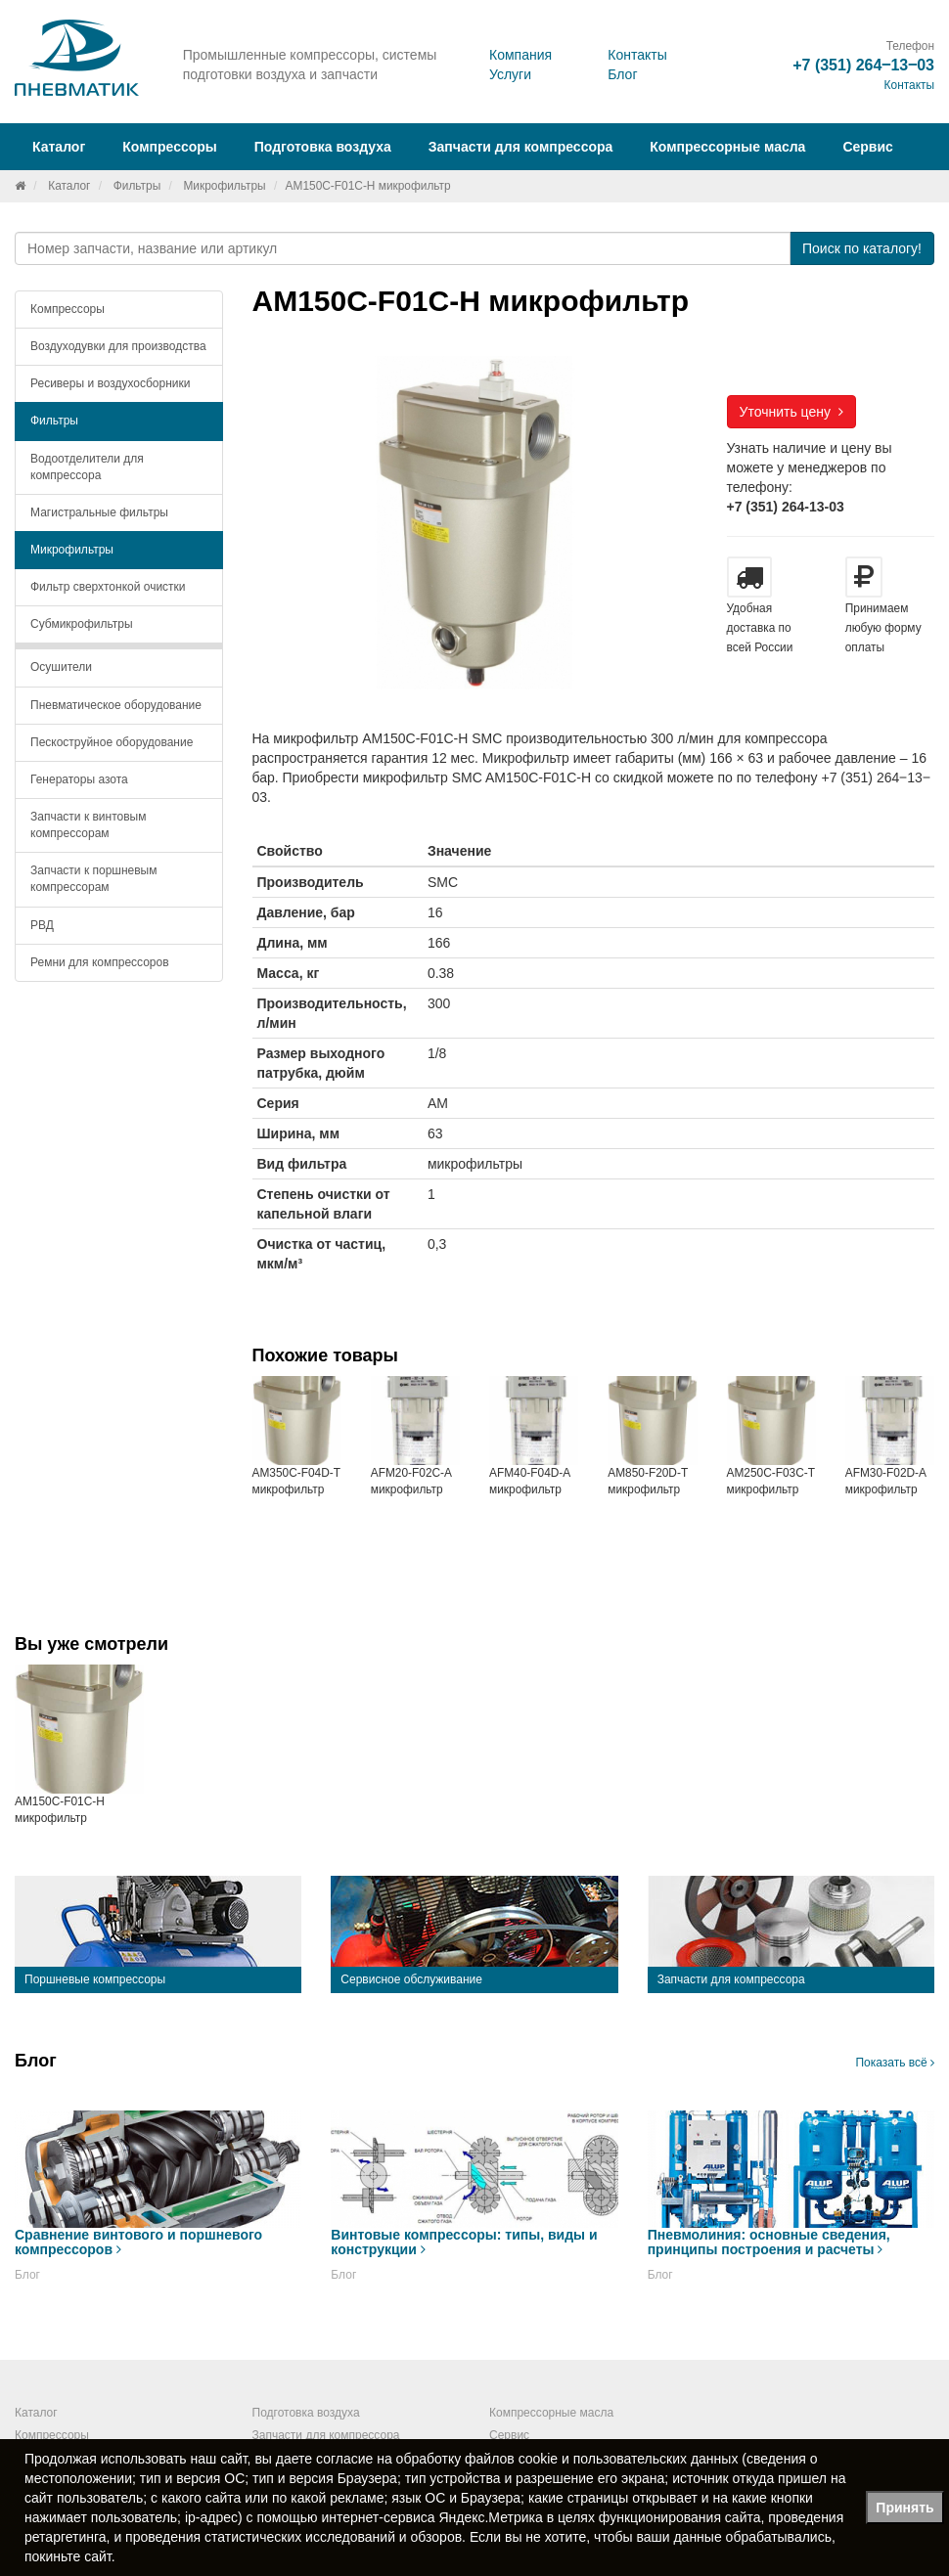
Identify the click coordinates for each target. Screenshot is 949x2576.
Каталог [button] (58, 147)
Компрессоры (67, 309)
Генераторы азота (79, 779)
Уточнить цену (791, 412)
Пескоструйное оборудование (111, 742)
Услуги (510, 74)
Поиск (862, 248)
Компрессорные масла (727, 147)
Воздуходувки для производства (118, 346)
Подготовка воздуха (306, 2413)
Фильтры (137, 186)
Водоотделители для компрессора (87, 467)
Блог (622, 74)
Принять (904, 2507)
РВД (42, 925)
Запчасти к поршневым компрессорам (94, 879)
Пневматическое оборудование (116, 705)
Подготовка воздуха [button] (322, 147)
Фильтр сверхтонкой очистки (108, 587)
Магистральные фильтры (99, 512)
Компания (520, 55)
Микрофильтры (224, 186)
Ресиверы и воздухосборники (110, 383)
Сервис (867, 147)
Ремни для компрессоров (99, 962)
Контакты (637, 55)
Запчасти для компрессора (521, 147)
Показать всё (894, 2062)
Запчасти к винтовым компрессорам (88, 825)
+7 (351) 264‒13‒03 (863, 65)
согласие (344, 2458)
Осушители (61, 667)
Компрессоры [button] (169, 147)
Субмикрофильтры (81, 624)
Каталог (69, 186)
